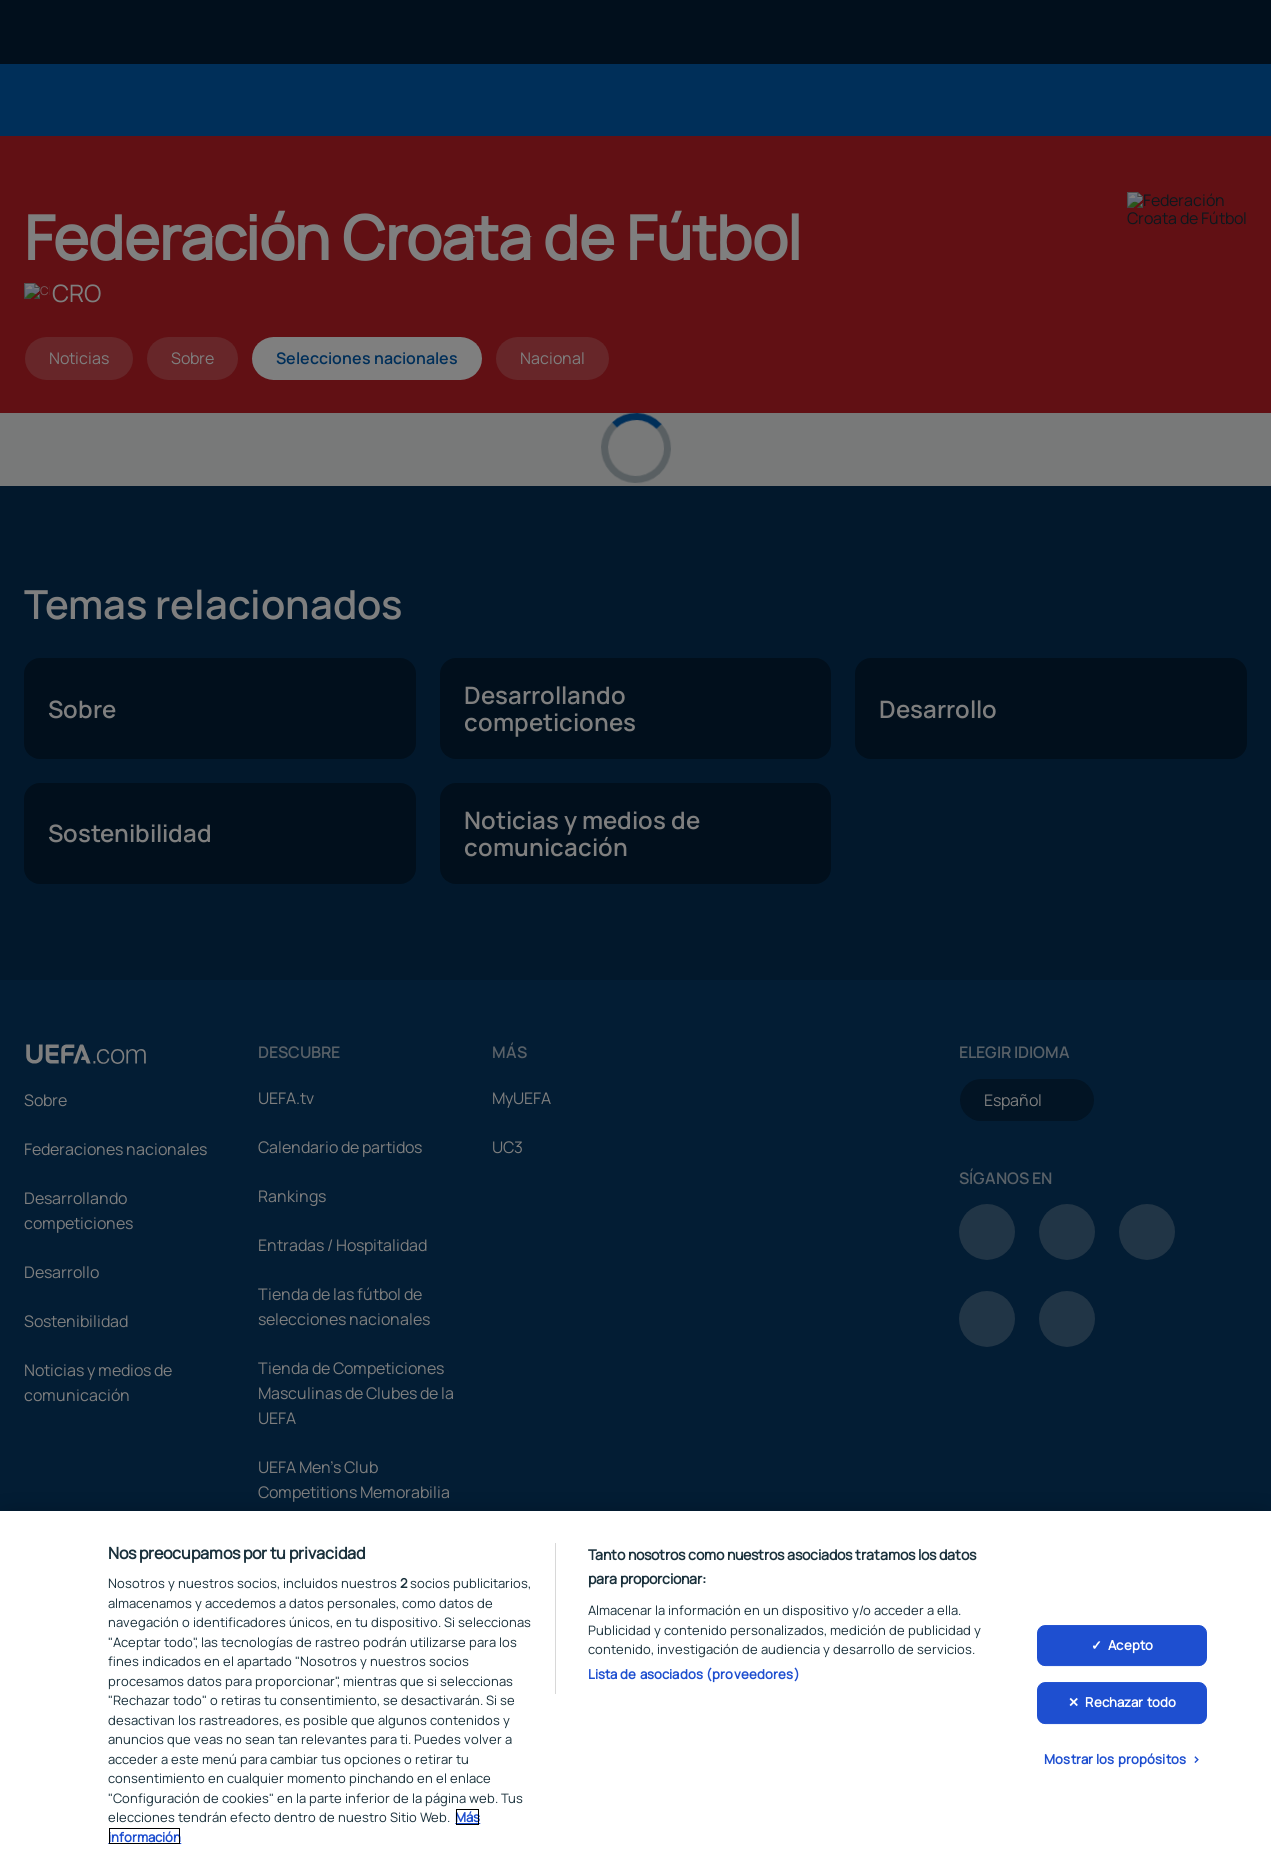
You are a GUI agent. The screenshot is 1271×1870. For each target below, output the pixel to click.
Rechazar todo (1130, 1707)
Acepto (1130, 1649)
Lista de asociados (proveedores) (694, 1678)
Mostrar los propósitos (1115, 1763)
